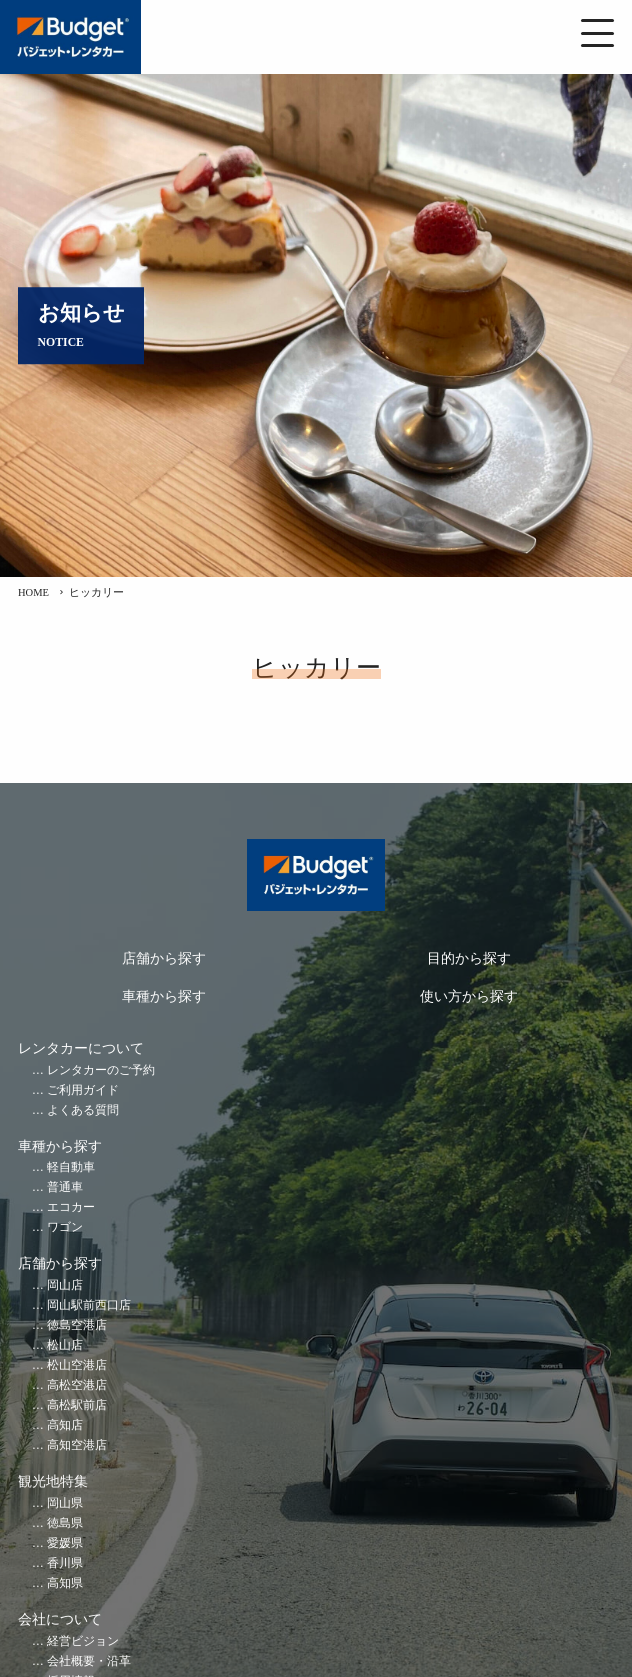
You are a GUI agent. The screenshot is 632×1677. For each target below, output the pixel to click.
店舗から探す (164, 958)
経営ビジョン (83, 1641)
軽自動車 (71, 1167)
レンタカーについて (81, 1048)
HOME (33, 592)
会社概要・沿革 (89, 1661)
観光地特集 (53, 1481)
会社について (60, 1619)
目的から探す (469, 958)
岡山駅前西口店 (89, 1305)
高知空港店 (77, 1445)
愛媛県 (65, 1543)
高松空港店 (77, 1385)
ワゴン (65, 1227)
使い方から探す (469, 996)
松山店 (65, 1345)
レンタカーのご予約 (101, 1070)
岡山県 (65, 1503)
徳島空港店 (77, 1325)
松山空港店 (77, 1365)
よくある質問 (83, 1110)
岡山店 (65, 1285)
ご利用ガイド (83, 1090)
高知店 (65, 1425)
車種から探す (164, 996)
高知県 (65, 1583)
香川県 (65, 1563)
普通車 (65, 1187)
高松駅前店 (77, 1405)
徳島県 (65, 1523)
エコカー (71, 1207)
